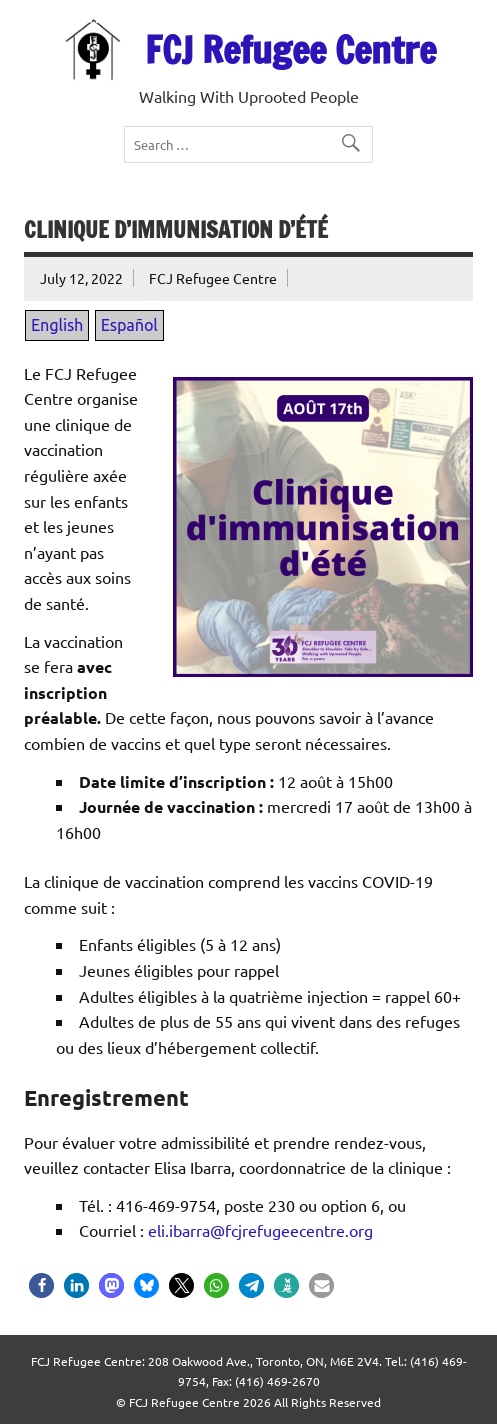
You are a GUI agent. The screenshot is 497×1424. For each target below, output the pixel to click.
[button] (41, 1285)
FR (99, 17)
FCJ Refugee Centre (290, 50)
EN (72, 17)
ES (122, 17)
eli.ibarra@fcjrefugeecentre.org (260, 1230)
